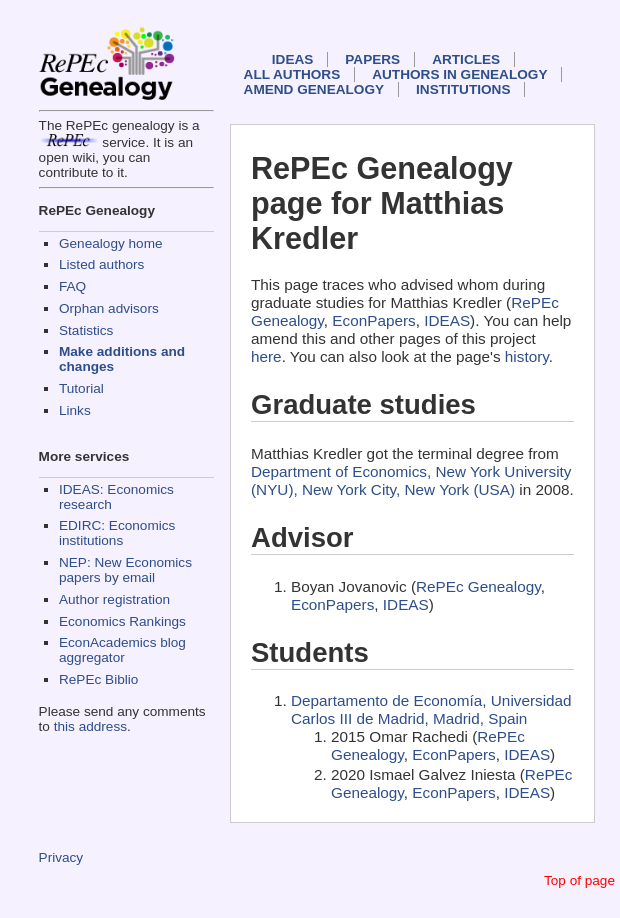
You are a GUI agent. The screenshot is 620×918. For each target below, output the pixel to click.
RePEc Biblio (98, 679)
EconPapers (373, 320)
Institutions (463, 89)
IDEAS (293, 59)
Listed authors (101, 264)
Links (75, 410)
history (527, 356)
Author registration (114, 599)
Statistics (86, 330)
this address (90, 726)
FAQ (72, 286)
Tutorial (81, 388)
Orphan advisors (109, 308)
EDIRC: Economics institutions (117, 533)
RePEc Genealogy (478, 586)
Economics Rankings (122, 621)
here (266, 356)
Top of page (579, 880)
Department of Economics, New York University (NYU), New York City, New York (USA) (411, 480)
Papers (372, 59)
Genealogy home (111, 243)
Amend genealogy (314, 89)
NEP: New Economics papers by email (125, 570)
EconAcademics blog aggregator (122, 650)
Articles (466, 59)
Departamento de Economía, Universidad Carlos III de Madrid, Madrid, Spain (431, 709)
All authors (292, 74)
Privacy (61, 857)
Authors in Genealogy (459, 74)
